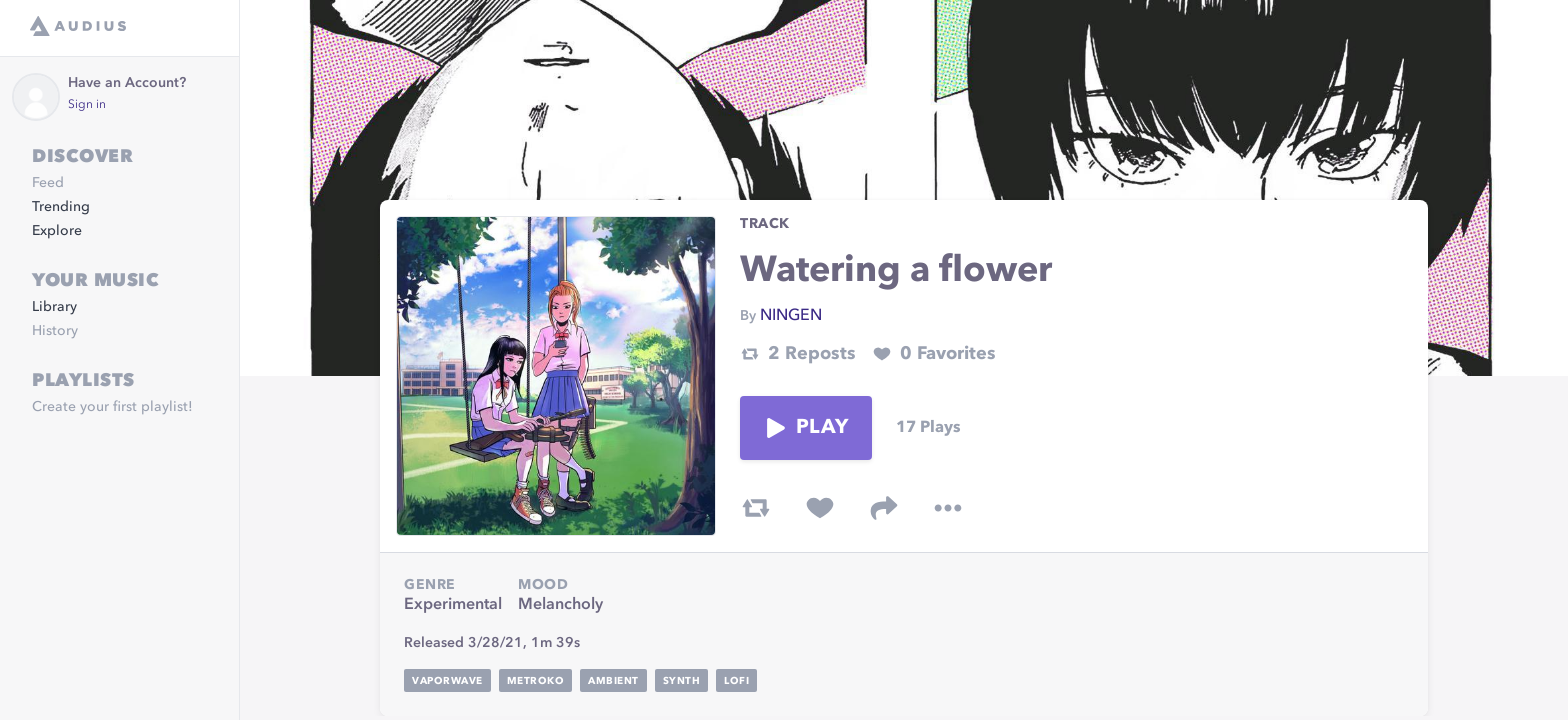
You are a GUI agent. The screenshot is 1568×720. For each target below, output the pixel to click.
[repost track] (756, 508)
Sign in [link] (87, 105)
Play (806, 428)
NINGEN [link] (791, 316)
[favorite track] (820, 508)
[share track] (884, 508)
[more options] (948, 508)
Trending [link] (61, 207)
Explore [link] (57, 231)
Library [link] (54, 307)
